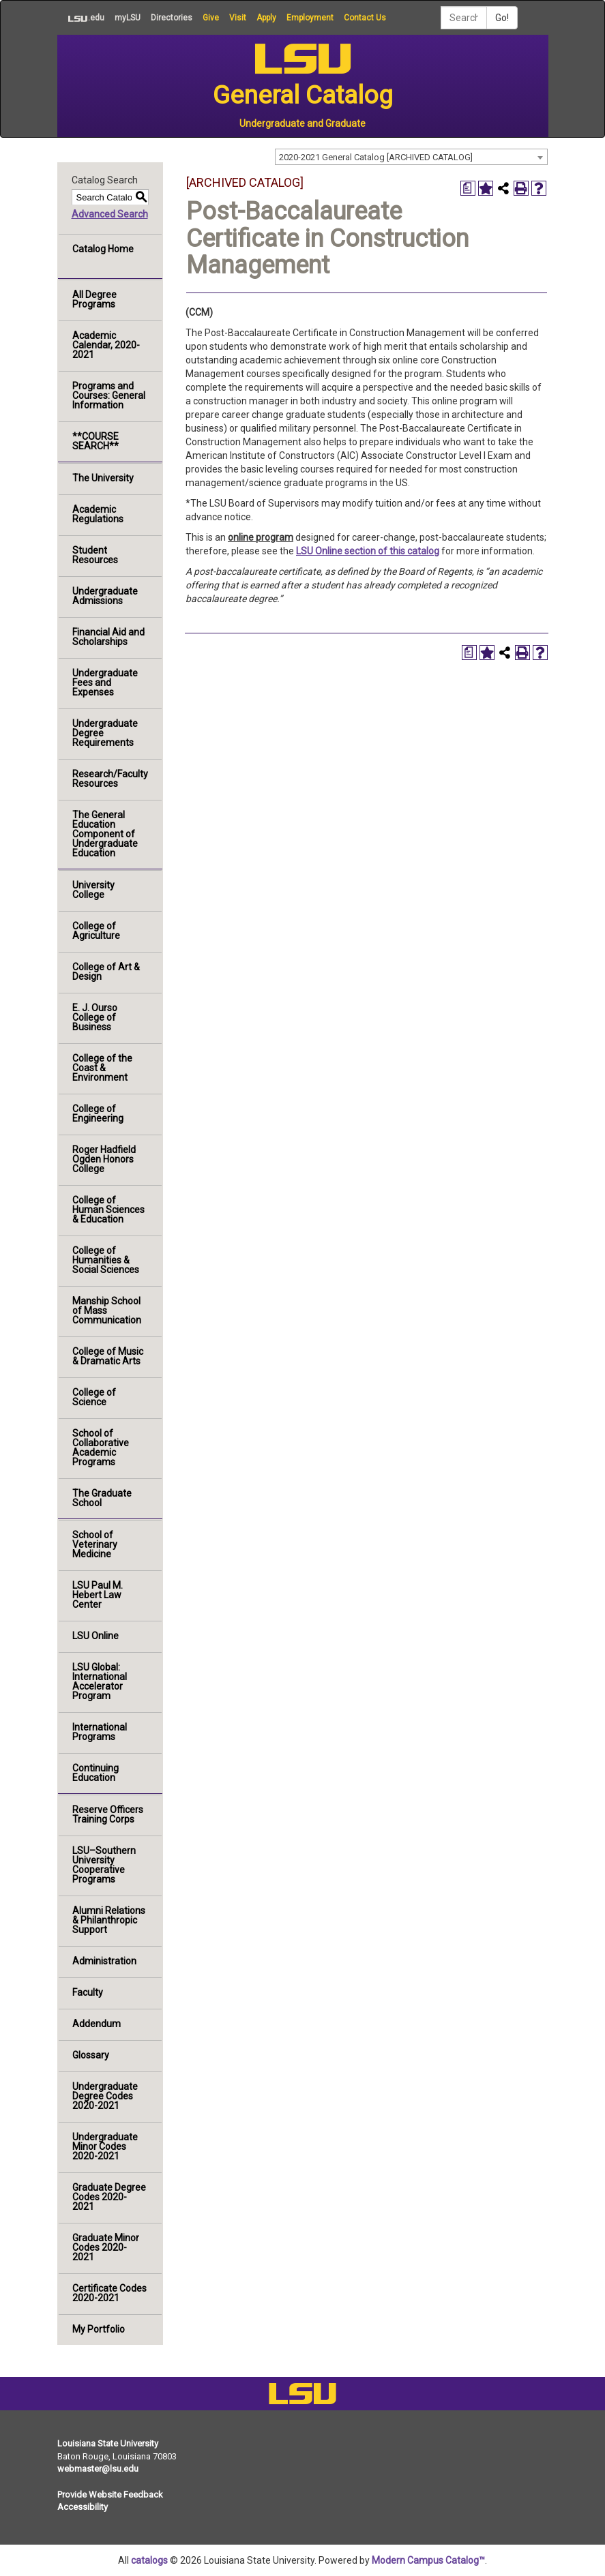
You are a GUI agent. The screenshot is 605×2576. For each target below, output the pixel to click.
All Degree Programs (94, 299)
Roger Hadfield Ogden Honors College (104, 1159)
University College (93, 890)
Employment (310, 18)
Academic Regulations (97, 514)
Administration (104, 1961)
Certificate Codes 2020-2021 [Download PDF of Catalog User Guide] (109, 2293)
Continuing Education (95, 1773)
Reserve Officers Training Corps (107, 1814)
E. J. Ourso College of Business (94, 1017)
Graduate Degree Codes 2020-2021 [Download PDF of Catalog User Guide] (109, 2197)
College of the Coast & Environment (102, 1068)
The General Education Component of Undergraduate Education (105, 833)
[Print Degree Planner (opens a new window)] (467, 188)
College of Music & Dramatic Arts (107, 1356)
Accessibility (82, 2507)
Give (211, 18)
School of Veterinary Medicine (94, 1544)
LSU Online (95, 1635)
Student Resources (95, 555)
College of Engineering (97, 1113)
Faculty (87, 1992)
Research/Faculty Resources (110, 778)
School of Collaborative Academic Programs (100, 1447)
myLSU (128, 18)
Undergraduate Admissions (105, 596)
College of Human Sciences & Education (108, 1210)
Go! (502, 17)
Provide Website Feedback (110, 2494)
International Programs (99, 1732)
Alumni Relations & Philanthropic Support (108, 1920)
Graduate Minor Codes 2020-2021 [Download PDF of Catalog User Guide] (105, 2247)
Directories (171, 18)
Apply (266, 18)
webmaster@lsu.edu (97, 2468)
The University (103, 478)
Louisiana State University (107, 2443)
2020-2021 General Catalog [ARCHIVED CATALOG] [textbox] (376, 157)
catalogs (149, 2560)
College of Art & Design (106, 971)
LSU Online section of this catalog (367, 550)
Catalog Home (103, 248)
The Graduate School (102, 1498)
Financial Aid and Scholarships (108, 637)
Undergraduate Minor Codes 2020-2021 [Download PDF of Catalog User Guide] (105, 2146)
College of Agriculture (96, 930)
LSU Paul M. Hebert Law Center (97, 1595)
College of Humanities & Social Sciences (105, 1260)
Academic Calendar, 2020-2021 (106, 345)
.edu (80, 17)
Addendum (96, 2023)
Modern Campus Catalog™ (428, 2560)
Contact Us (365, 18)
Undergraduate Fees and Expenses (105, 683)
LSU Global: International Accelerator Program (99, 1681)
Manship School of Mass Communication (106, 1311)
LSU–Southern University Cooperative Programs (104, 1865)
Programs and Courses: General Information (108, 395)
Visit (237, 18)
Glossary (90, 2055)
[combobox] (411, 157)
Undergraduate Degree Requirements (105, 733)
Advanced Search (110, 214)
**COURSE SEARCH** (95, 441)
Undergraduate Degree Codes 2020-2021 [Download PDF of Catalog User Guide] (105, 2096)
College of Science (94, 1397)
